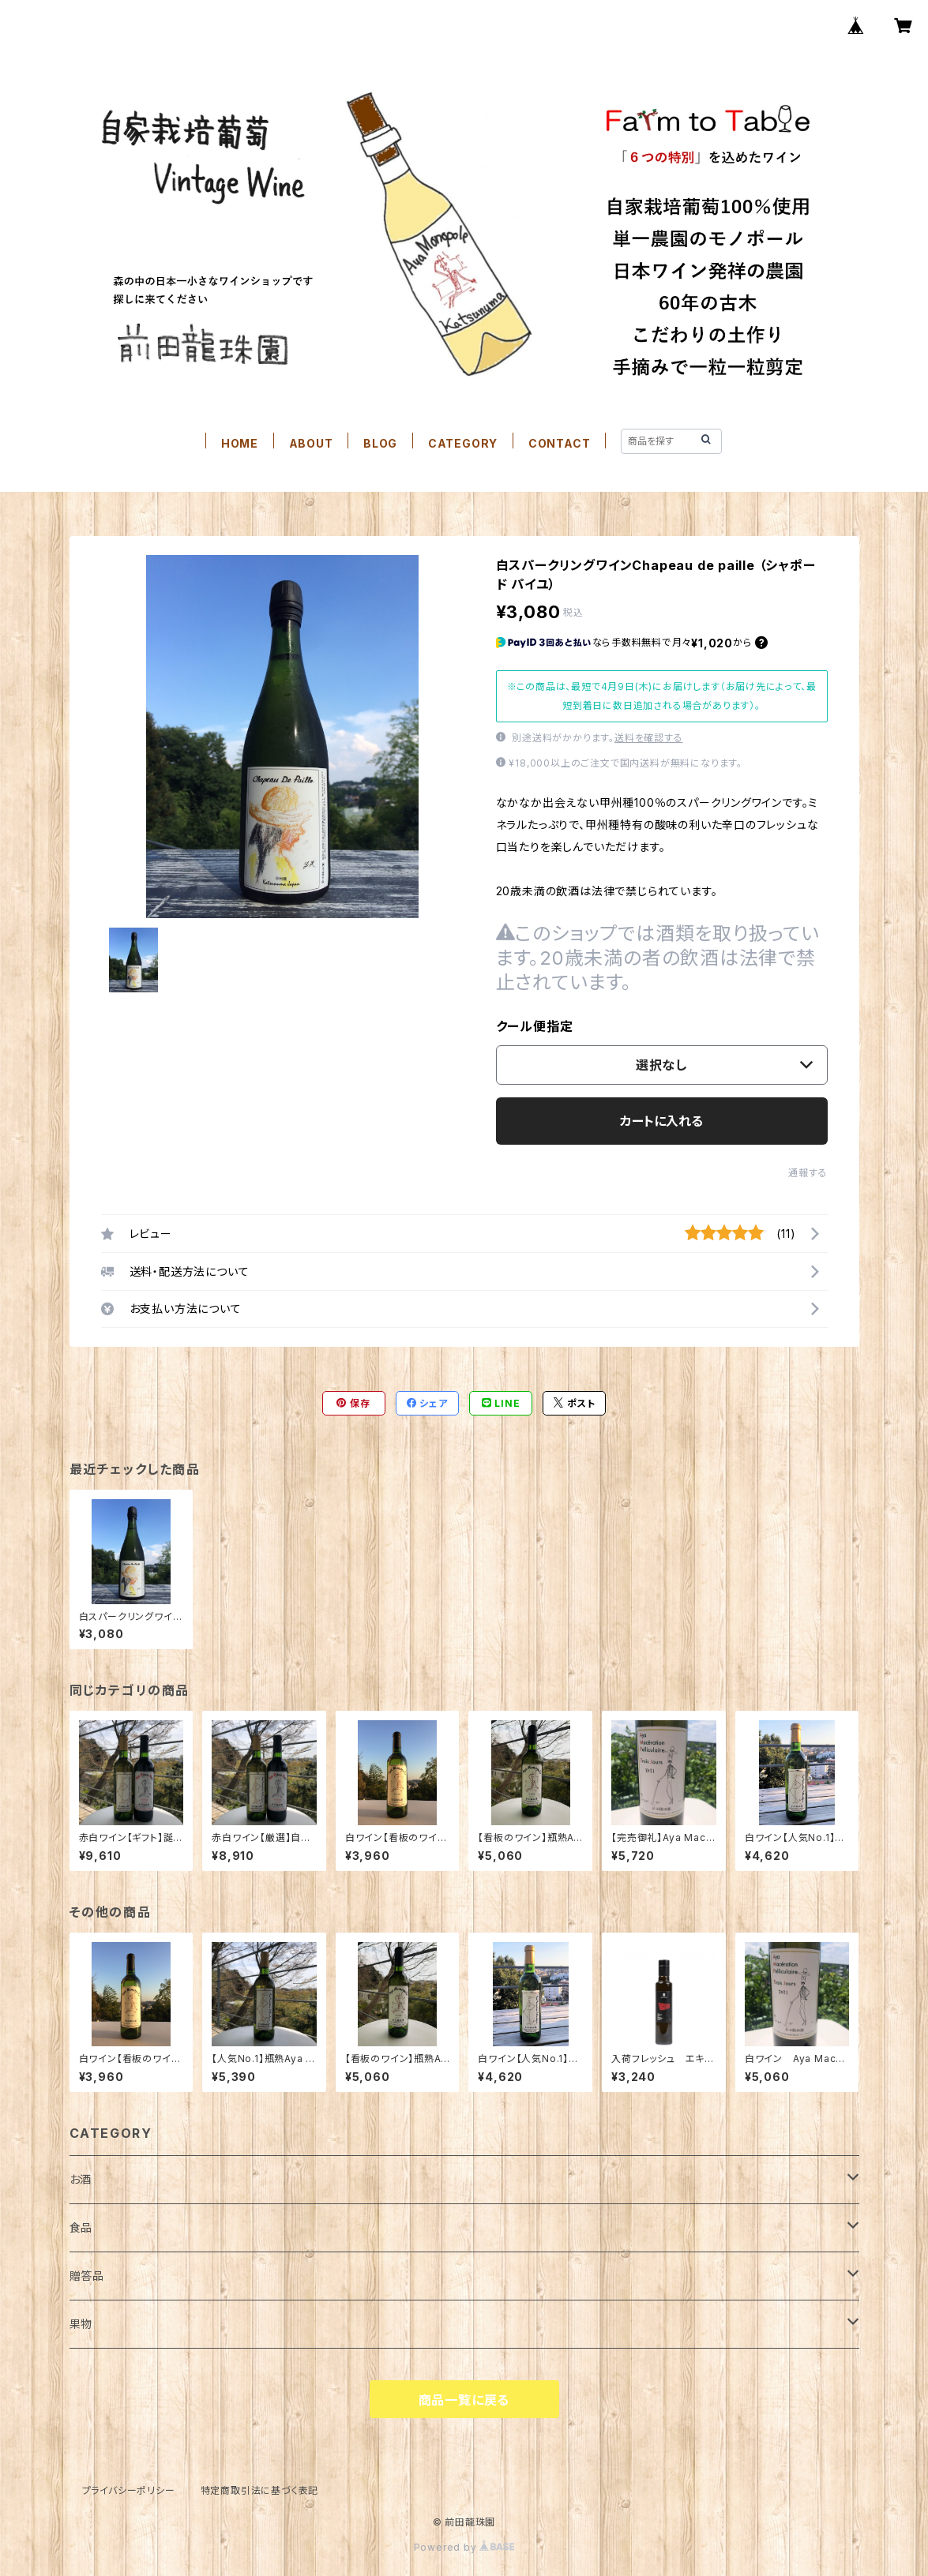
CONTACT (559, 443)
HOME (239, 443)
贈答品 (87, 2275)
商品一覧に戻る (464, 2400)
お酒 (81, 2179)
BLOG (380, 443)
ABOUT (311, 443)
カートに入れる (661, 1121)
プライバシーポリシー (128, 2490)
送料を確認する (648, 738)
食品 (81, 2227)
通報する (807, 1173)
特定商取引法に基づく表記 (260, 2490)
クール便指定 (534, 1026)
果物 (81, 2323)
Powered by (464, 2547)
